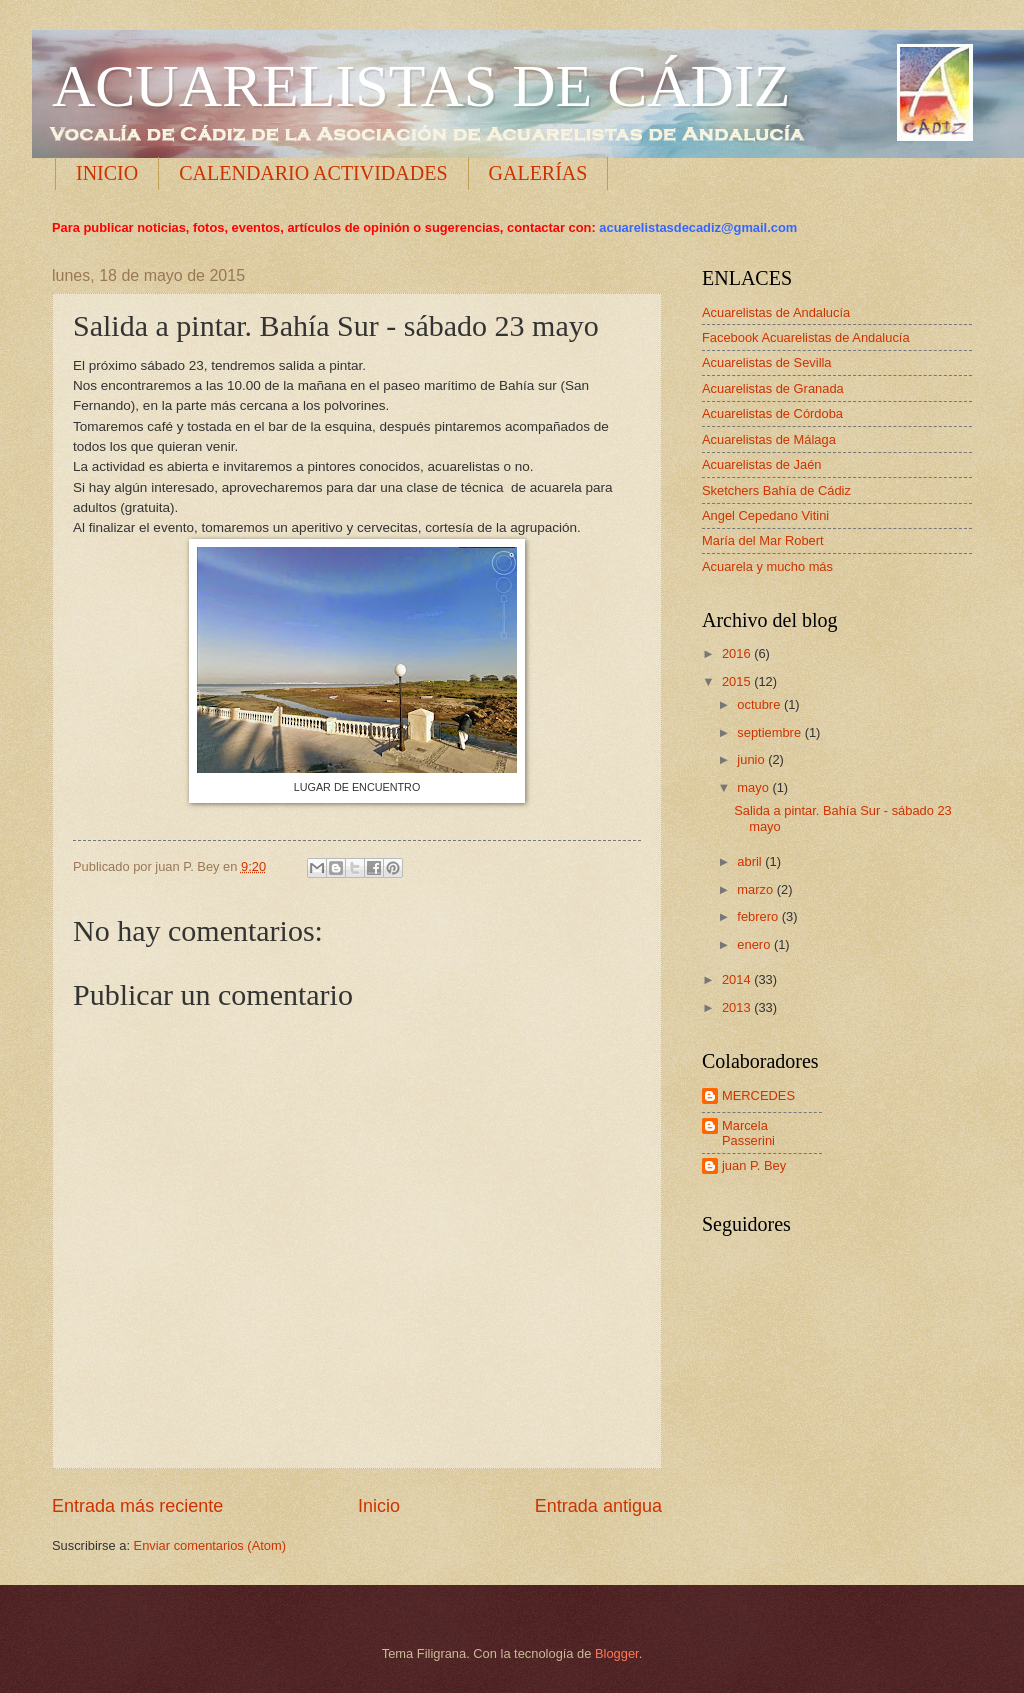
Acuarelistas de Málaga (769, 439)
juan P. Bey (754, 1165)
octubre (760, 704)
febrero (759, 916)
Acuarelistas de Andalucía (776, 312)
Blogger (617, 1653)
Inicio (379, 1506)
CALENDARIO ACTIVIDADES (313, 173)
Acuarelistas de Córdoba (772, 413)
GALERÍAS (538, 173)
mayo (754, 787)
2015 (738, 681)
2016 (738, 653)
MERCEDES (758, 1095)
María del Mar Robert (763, 540)
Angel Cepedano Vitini (765, 515)
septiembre (770, 732)
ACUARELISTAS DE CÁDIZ (421, 86)
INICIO (107, 173)
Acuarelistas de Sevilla (767, 362)
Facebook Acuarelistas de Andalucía (806, 337)
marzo (756, 889)
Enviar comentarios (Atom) (210, 1545)
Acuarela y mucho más (767, 566)
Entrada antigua (598, 1506)
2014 (738, 979)
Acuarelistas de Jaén (762, 464)
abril (751, 861)
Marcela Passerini (748, 1133)
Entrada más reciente (137, 1506)
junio (752, 759)
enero (755, 944)
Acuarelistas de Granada (773, 388)
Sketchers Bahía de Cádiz (776, 490)
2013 (738, 1007)
